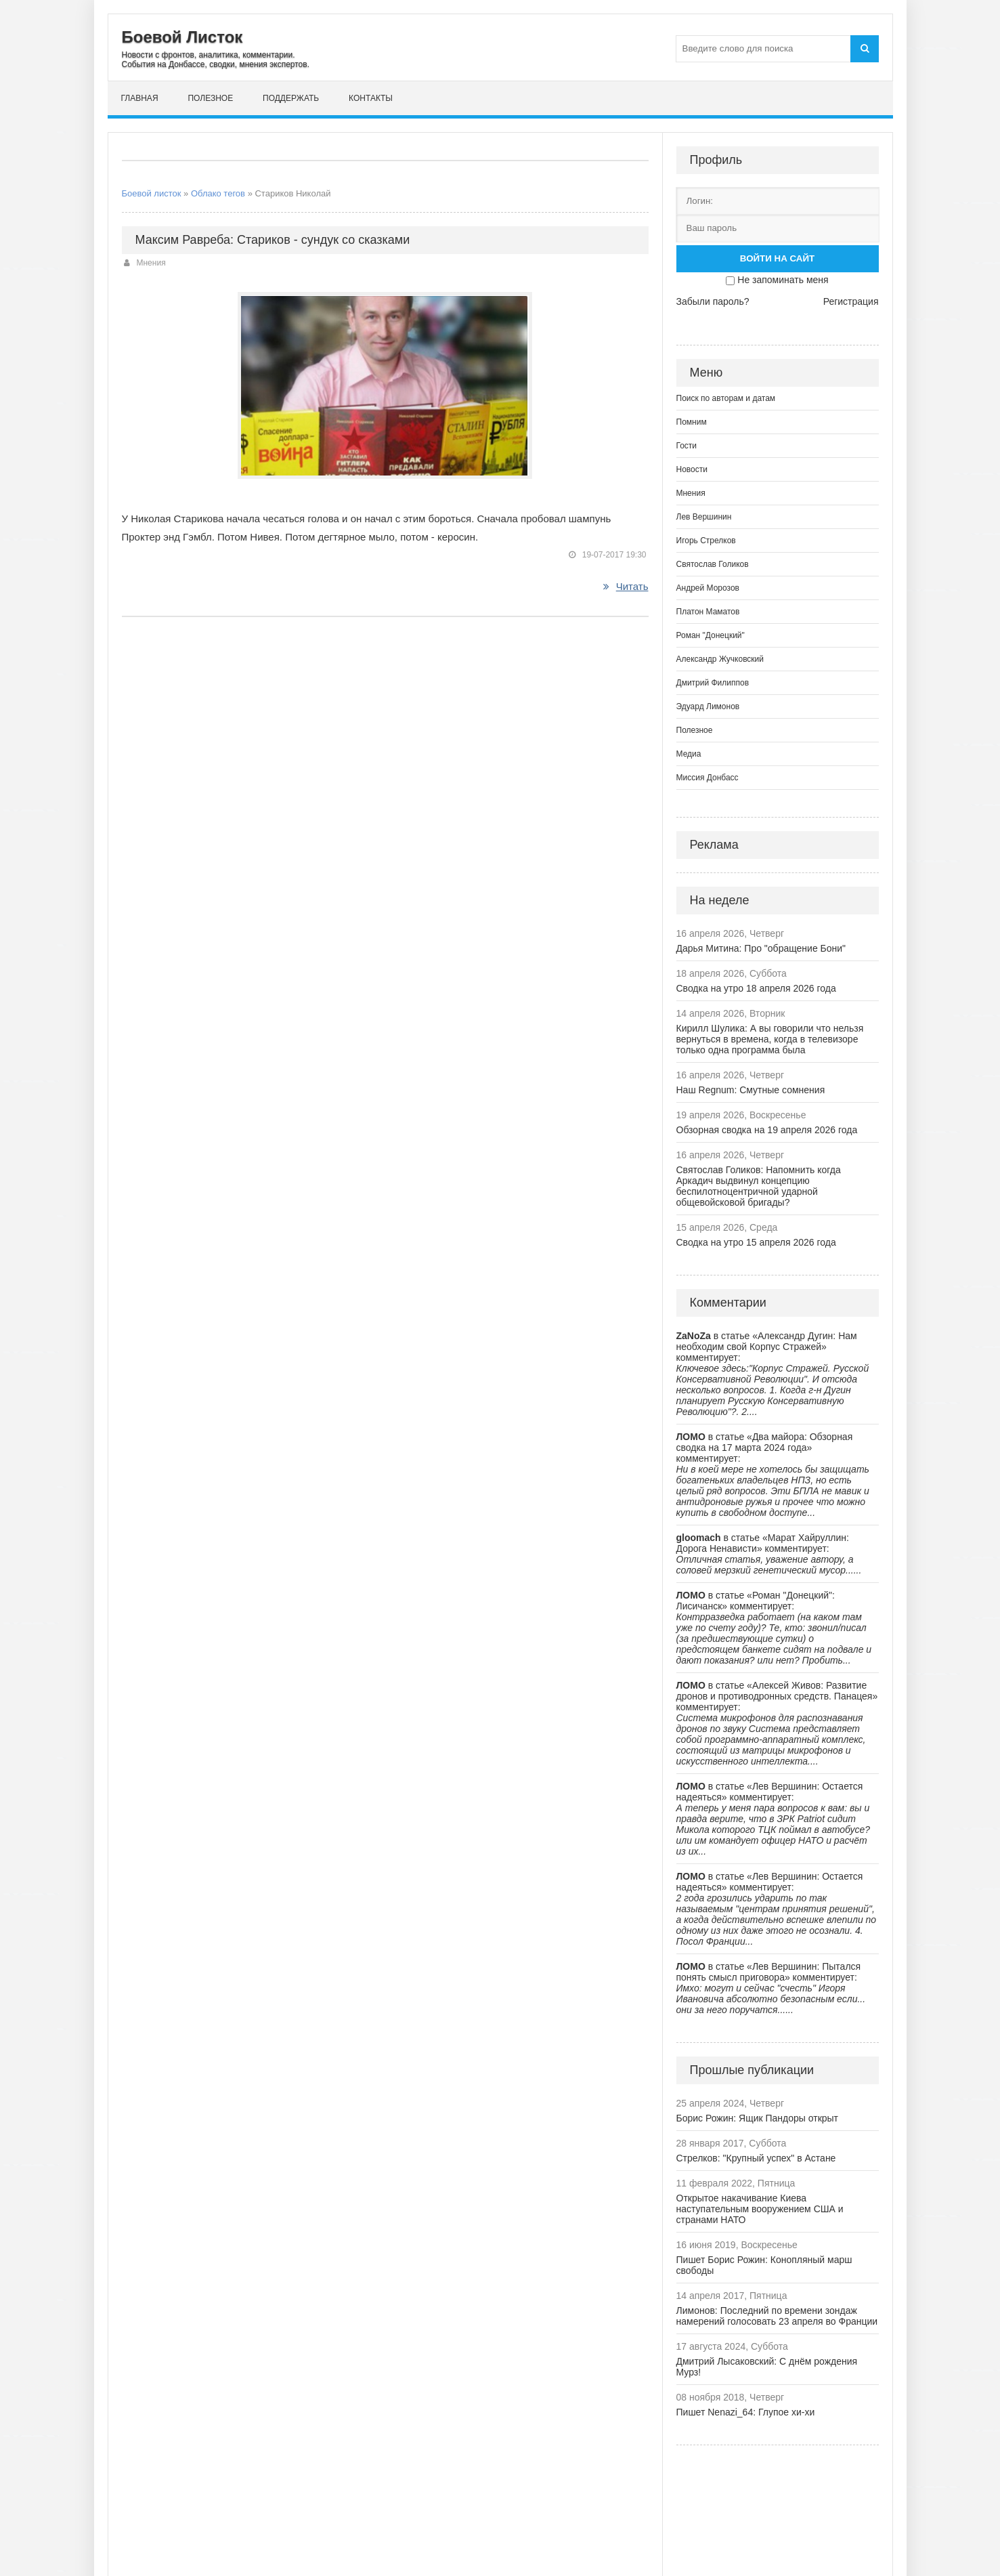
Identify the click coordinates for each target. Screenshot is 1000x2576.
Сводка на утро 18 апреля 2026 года (756, 988)
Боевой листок (151, 193)
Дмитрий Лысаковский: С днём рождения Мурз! (767, 2367)
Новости (692, 469)
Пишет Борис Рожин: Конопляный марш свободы (764, 2265)
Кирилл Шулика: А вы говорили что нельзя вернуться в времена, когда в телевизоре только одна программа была (770, 1039)
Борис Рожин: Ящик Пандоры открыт (757, 2118)
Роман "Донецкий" (710, 635)
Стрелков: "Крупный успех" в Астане (756, 2158)
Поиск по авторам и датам (726, 398)
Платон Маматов (708, 611)
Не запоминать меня (782, 279)
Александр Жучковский (720, 659)
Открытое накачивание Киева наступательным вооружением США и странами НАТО (760, 2209)
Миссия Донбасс (707, 777)
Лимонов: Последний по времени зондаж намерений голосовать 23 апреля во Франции (777, 2316)
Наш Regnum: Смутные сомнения (750, 1089)
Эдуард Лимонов (708, 706)
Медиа (688, 754)
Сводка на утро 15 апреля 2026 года (756, 1242)
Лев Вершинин (704, 517)
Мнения (151, 263)
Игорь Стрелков (706, 540)
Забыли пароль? (712, 301)
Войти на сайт (777, 258)
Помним (691, 422)
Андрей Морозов (707, 588)
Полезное (210, 98)
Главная (139, 98)
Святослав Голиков (712, 564)
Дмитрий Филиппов (712, 683)
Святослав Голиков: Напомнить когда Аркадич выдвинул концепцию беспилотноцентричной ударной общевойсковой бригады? (758, 1186)
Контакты (371, 98)
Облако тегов (218, 193)
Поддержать (291, 98)
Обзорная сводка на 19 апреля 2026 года (767, 1129)
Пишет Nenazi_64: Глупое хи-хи (745, 2412)
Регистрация (851, 301)
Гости (686, 445)
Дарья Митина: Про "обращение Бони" (761, 948)
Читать (626, 586)
